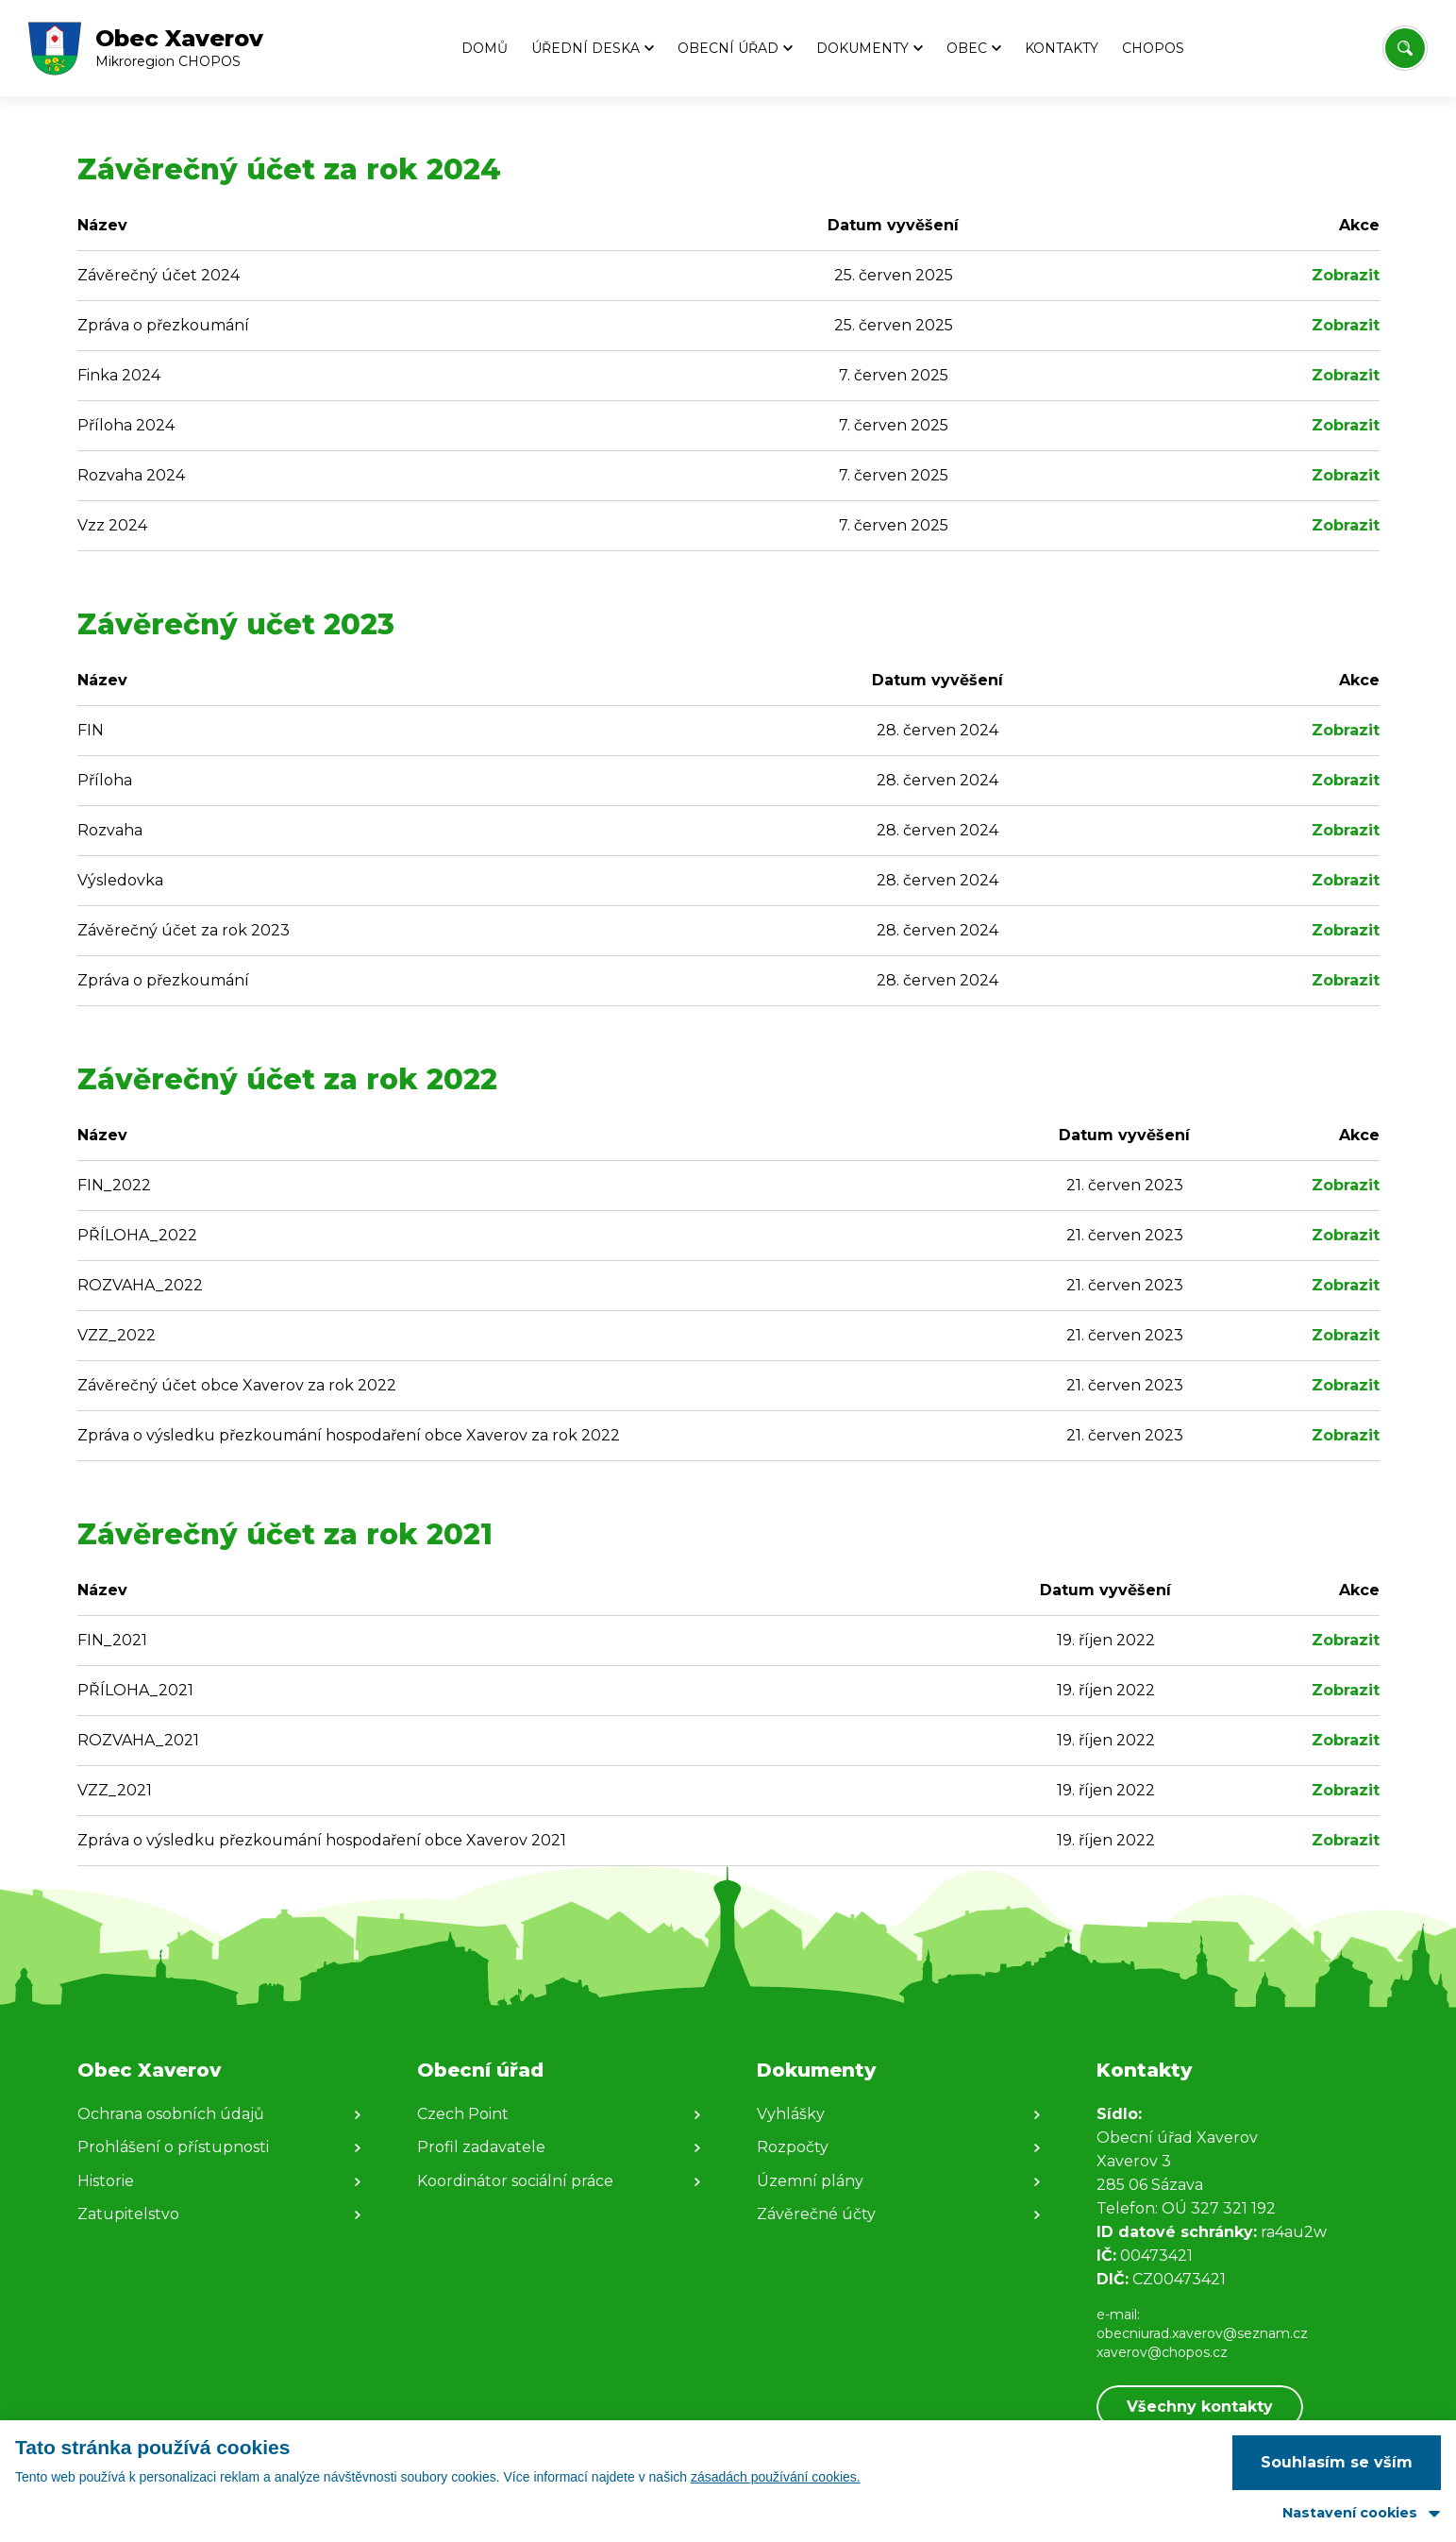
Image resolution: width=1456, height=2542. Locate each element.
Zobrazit (1346, 275)
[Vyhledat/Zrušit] (1405, 48)
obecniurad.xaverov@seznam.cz (1202, 2333)
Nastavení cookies (1349, 2512)
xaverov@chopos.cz (1162, 2352)
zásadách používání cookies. (776, 2476)
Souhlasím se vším (1337, 2462)
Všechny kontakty (1200, 2407)
